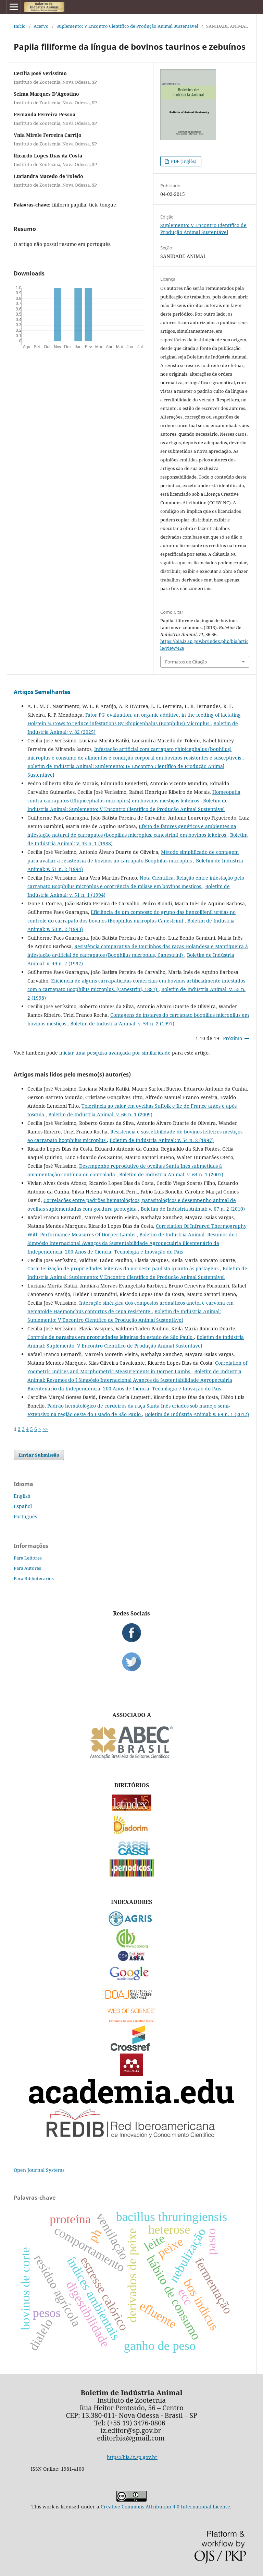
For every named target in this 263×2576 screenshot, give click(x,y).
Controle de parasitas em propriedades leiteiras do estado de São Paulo (110, 1337)
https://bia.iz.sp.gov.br (132, 2457)
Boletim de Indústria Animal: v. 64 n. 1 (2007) (171, 1174)
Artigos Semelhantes (42, 692)
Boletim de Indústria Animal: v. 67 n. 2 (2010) (193, 1208)
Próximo (232, 1038)
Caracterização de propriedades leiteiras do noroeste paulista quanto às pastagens (123, 1268)
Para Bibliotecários (34, 1578)
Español (23, 1506)
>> (45, 1429)
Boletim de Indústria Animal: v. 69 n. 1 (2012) (197, 1414)
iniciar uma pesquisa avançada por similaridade (115, 1052)
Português (25, 1516)
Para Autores (27, 1568)
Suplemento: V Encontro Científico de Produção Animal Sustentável (127, 26)
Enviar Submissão (38, 1455)
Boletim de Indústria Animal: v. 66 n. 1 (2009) (100, 1114)
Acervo (41, 26)
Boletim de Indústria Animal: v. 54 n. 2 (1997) (122, 1023)
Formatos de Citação (186, 662)
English (22, 1496)
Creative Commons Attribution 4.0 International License (165, 2506)
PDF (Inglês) (183, 161)
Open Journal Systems (39, 2170)
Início (20, 26)
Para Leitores (28, 1558)
